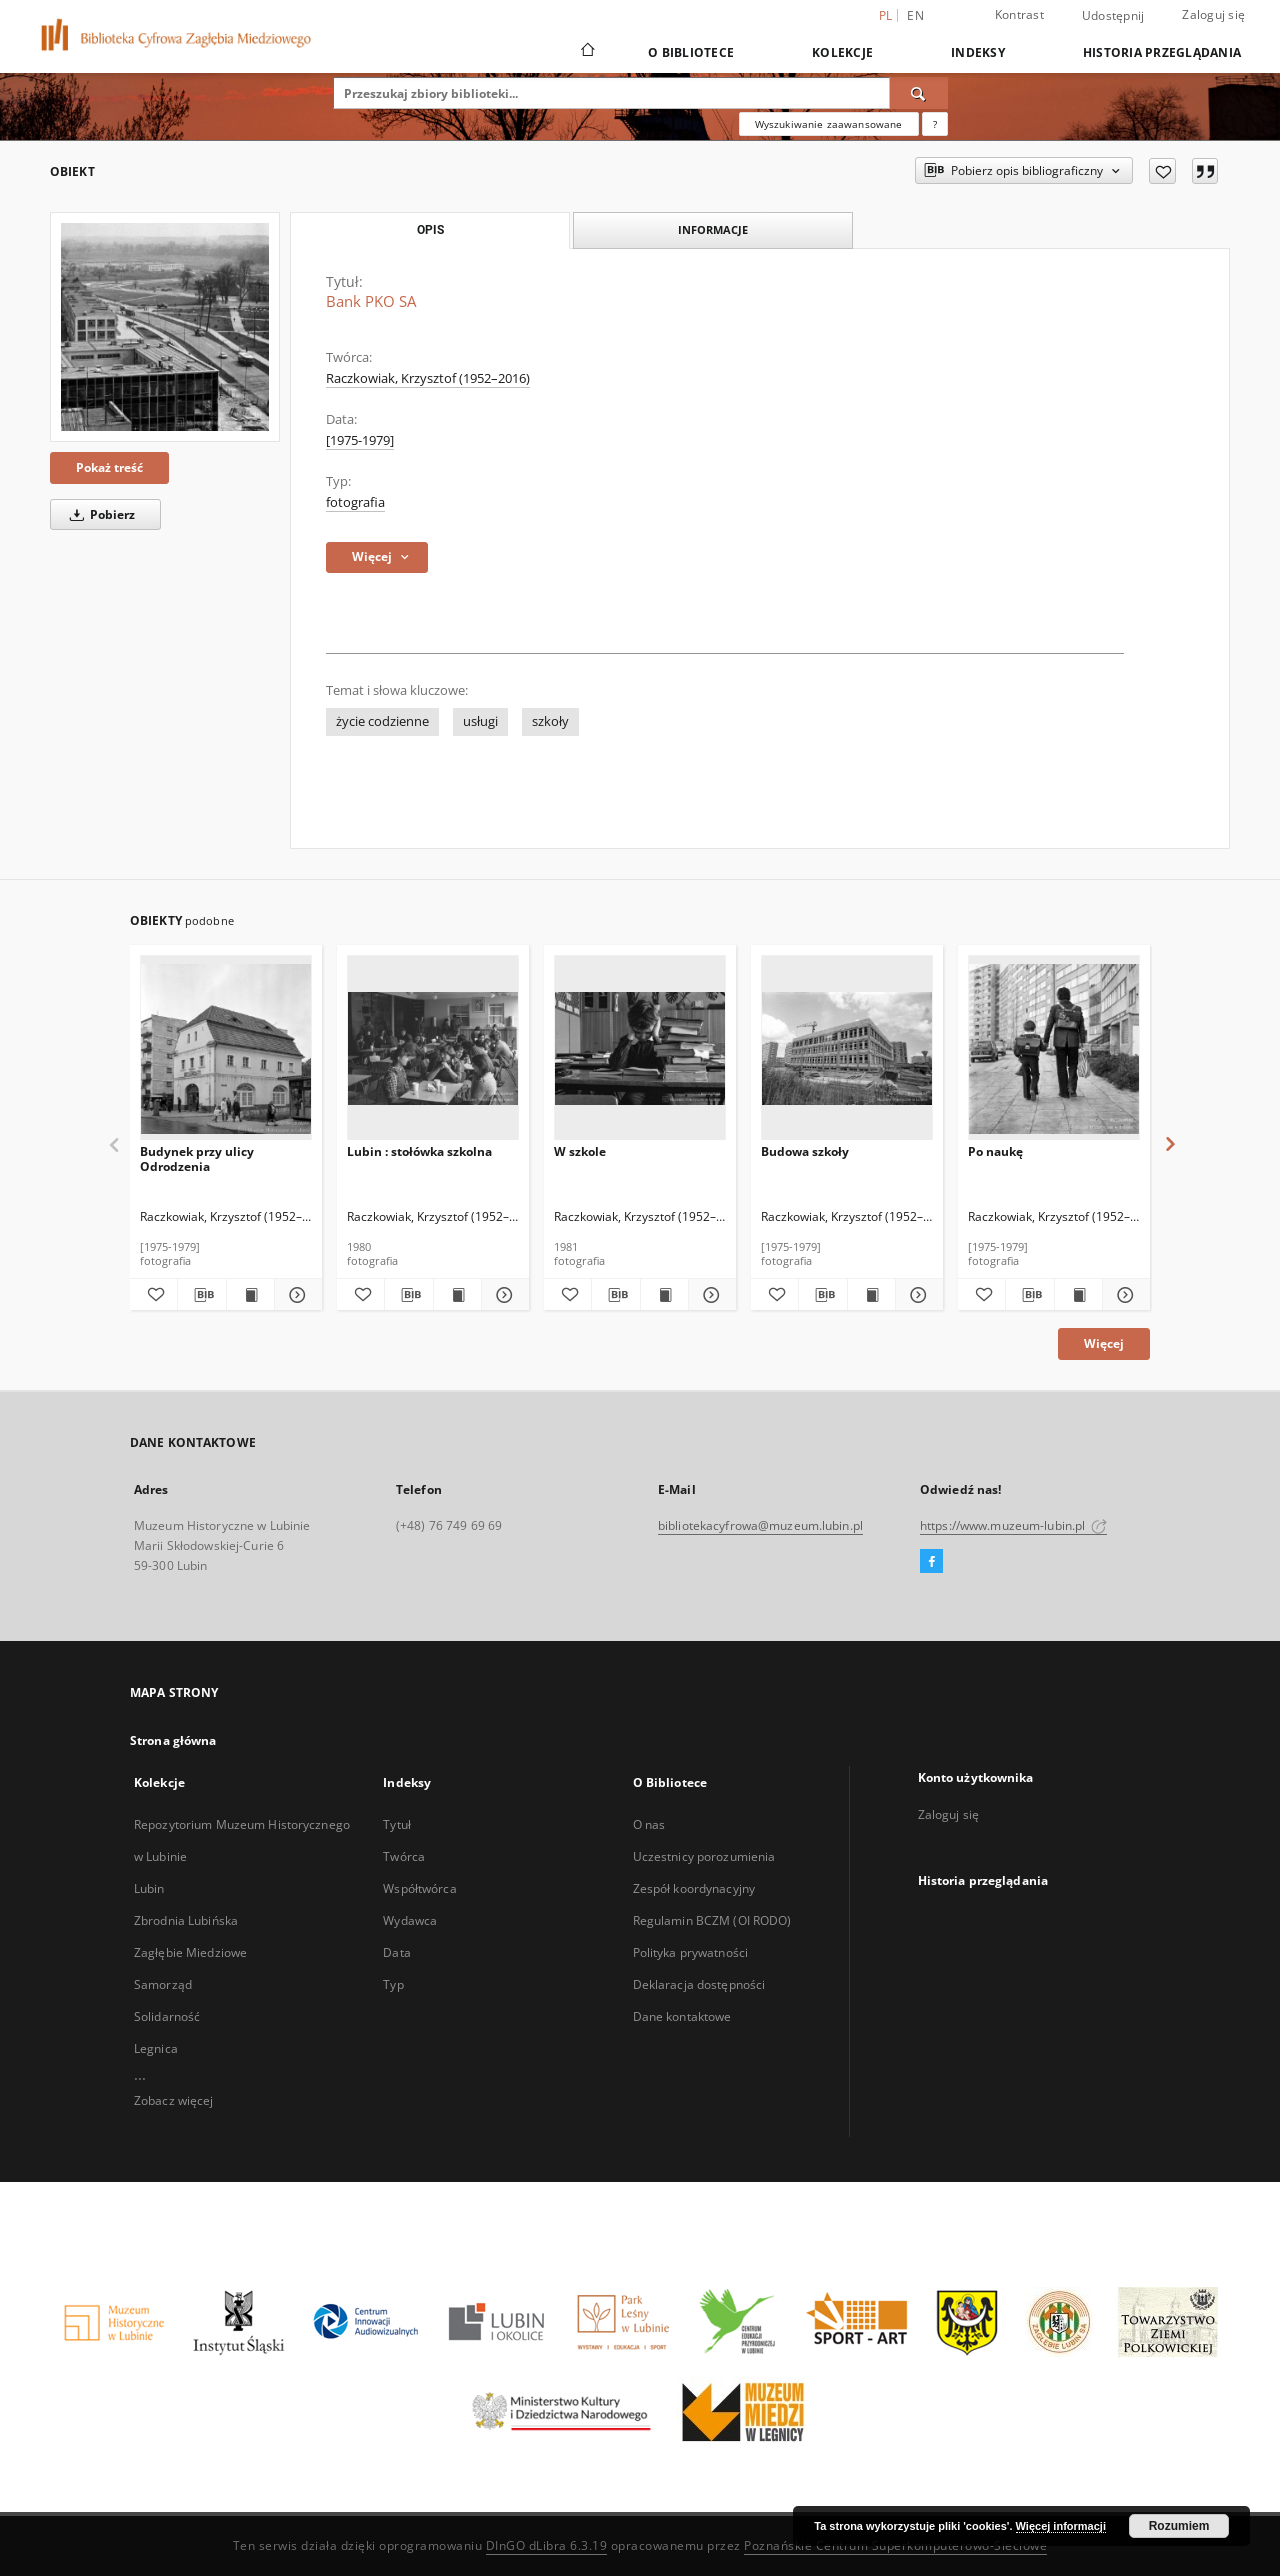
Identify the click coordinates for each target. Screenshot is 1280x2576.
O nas (649, 1824)
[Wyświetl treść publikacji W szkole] (664, 1295)
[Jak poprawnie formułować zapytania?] (935, 124)
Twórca (404, 1856)
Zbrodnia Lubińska (186, 1920)
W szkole (580, 1151)
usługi (480, 721)
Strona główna (173, 1740)
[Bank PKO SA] (165, 327)
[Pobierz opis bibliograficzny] (201, 1295)
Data (396, 1952)
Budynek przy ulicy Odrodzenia (197, 1158)
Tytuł (397, 1824)
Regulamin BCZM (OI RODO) (712, 1920)
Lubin (149, 1888)
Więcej (1104, 1343)
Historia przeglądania (1162, 52)
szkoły (550, 721)
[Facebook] (931, 1562)
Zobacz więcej (174, 2100)
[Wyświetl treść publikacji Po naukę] (1078, 1295)
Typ (393, 1984)
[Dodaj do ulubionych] (1162, 171)
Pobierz (99, 514)
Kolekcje (842, 52)
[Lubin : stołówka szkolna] (433, 1048)
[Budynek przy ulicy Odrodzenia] (226, 1048)
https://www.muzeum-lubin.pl (1013, 1525)
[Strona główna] (586, 52)
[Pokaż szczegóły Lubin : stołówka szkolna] (502, 1295)
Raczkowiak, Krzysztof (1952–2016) (428, 378)
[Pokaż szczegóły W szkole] (709, 1295)
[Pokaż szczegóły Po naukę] (1123, 1295)
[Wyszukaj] (919, 93)
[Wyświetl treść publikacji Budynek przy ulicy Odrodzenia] (250, 1295)
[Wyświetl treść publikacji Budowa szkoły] (871, 1295)
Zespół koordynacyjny (694, 1888)
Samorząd (163, 1984)
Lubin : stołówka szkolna (419, 1151)
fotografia (355, 502)
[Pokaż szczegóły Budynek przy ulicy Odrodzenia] (295, 1295)
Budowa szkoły (805, 1151)
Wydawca (410, 1920)
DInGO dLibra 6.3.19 (547, 2545)
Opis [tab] (430, 230)
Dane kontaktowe (682, 2016)
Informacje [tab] (713, 229)
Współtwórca (419, 1888)
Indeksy (978, 52)
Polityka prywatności (690, 1952)
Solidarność (167, 2016)
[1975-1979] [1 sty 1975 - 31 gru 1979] (360, 440)
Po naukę (995, 1151)
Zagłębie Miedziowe (190, 1952)
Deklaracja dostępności (699, 1984)
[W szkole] (640, 1048)
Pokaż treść (109, 467)
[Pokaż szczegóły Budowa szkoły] (916, 1295)
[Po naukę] (1054, 1048)
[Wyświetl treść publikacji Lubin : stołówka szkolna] (457, 1295)
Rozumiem (1179, 2526)
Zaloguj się (1213, 14)
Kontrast (1019, 14)
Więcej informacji (1061, 2526)
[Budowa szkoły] (847, 1048)
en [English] (915, 15)
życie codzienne (382, 721)
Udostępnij (1113, 16)
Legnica (156, 2048)
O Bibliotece (691, 52)
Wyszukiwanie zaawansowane (829, 124)
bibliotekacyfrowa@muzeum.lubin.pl (760, 1525)
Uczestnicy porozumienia (704, 1856)
